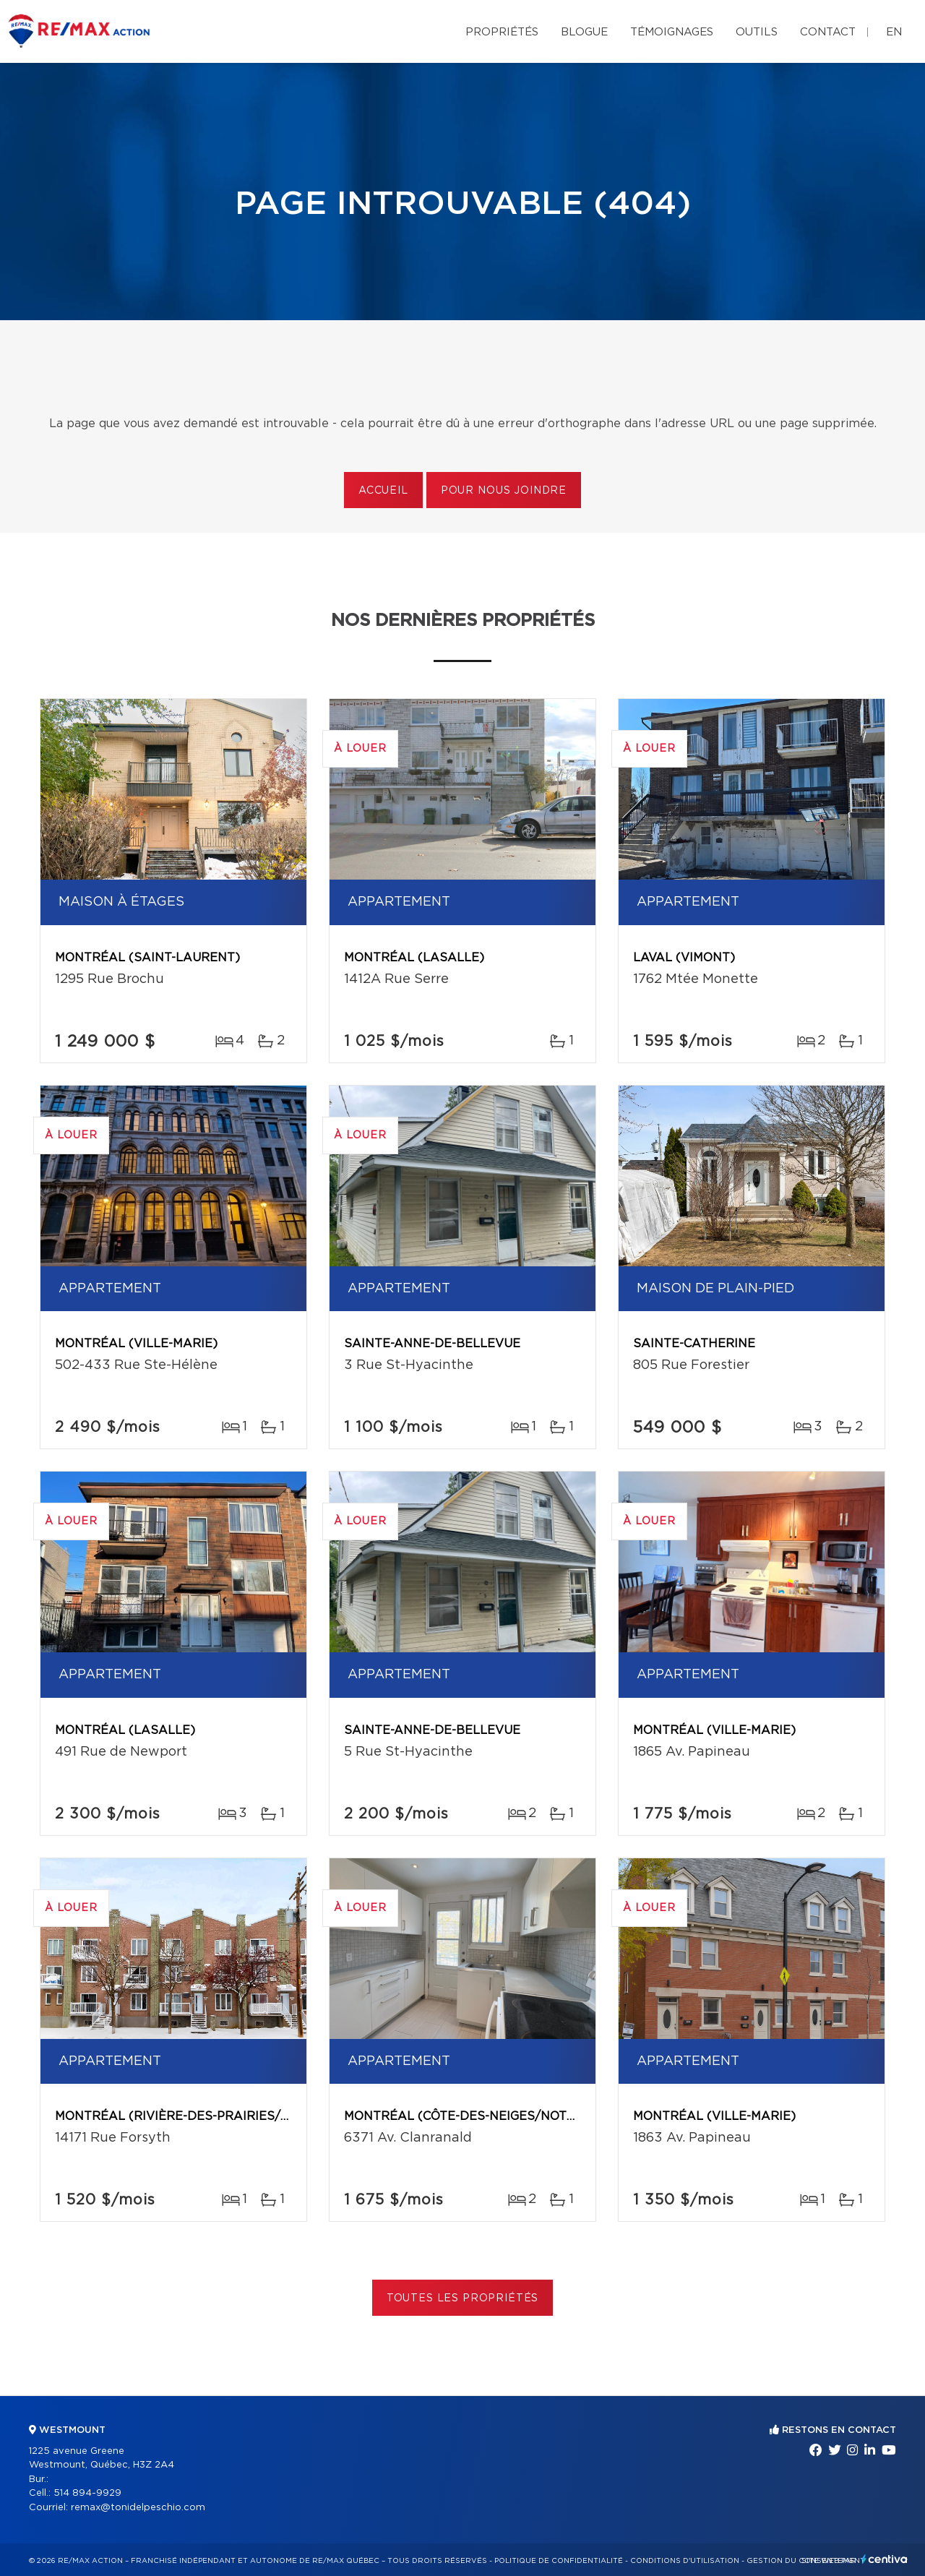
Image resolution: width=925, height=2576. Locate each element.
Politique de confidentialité (558, 2560)
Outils (757, 32)
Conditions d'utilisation (684, 2560)
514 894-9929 (87, 2493)
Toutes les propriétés (463, 2298)
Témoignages (671, 32)
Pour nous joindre (504, 491)
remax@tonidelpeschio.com (138, 2507)
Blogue (584, 32)
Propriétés (501, 32)
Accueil (383, 491)
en (894, 32)
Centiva (884, 2559)
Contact (828, 32)
